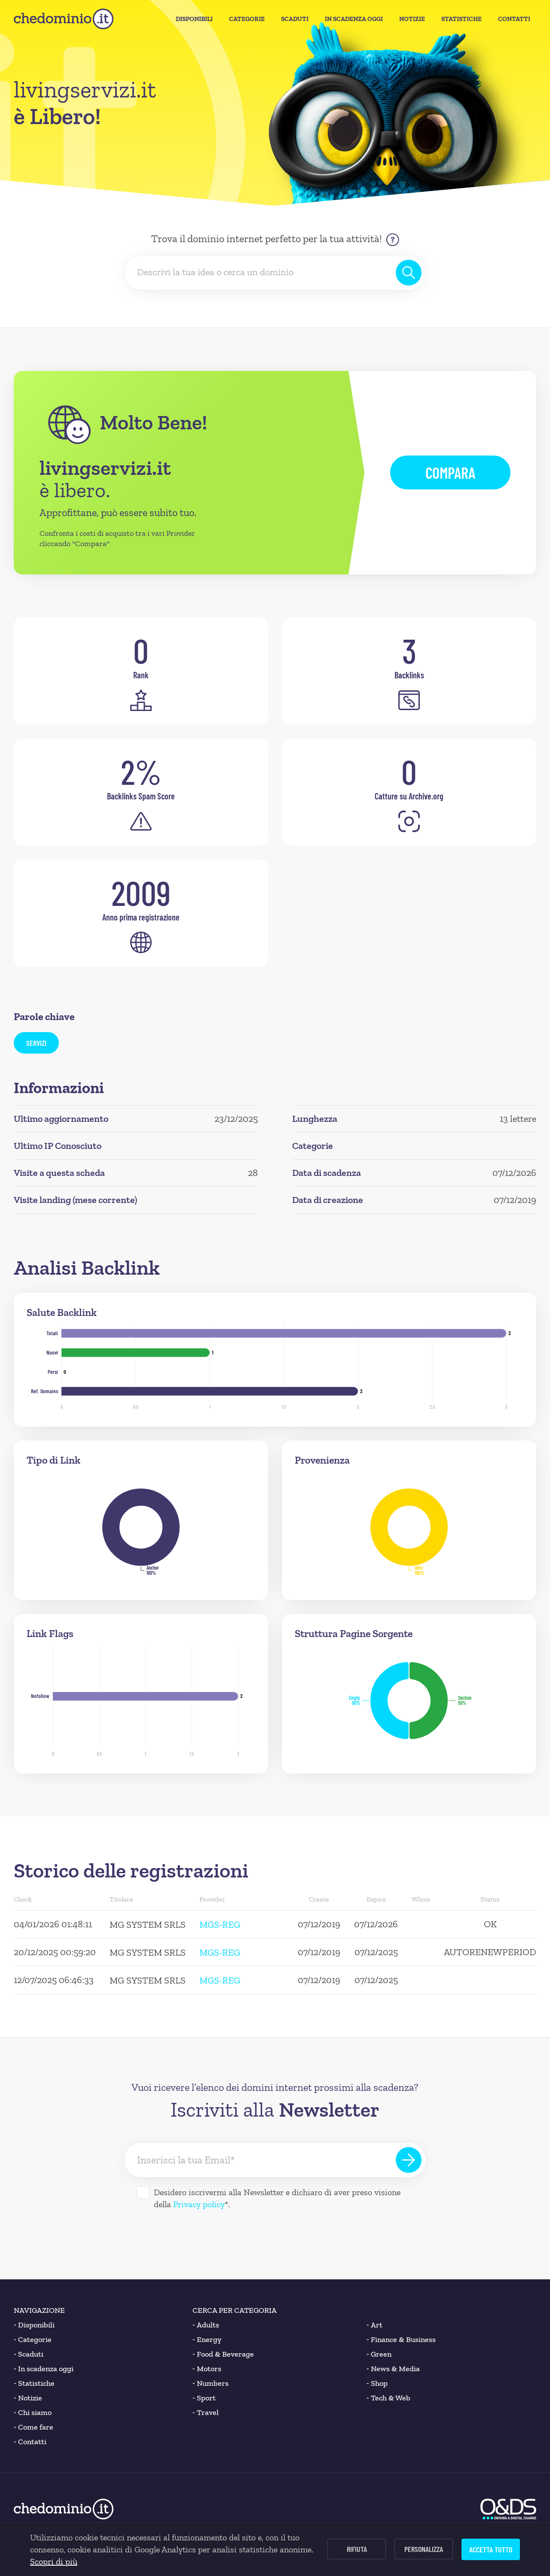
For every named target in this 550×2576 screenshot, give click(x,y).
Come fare (33, 2427)
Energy (206, 2339)
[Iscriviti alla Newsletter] (409, 2160)
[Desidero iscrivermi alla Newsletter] (143, 2192)
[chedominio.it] (63, 19)
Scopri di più (53, 2561)
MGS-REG (219, 1924)
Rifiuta (357, 2549)
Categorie (247, 19)
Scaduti (295, 19)
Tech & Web (388, 2398)
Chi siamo (33, 2412)
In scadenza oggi (43, 2368)
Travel (205, 2412)
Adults (205, 2325)
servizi (36, 1043)
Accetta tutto (490, 2549)
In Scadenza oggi (354, 19)
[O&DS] (508, 2509)
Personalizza (423, 2549)
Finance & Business (401, 2339)
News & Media (393, 2368)
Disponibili (194, 19)
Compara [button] (450, 472)
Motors (206, 2368)
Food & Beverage (223, 2354)
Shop (377, 2383)
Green (379, 2354)
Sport (204, 2398)
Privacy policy (199, 2204)
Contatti (514, 19)
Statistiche (461, 19)
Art (374, 2325)
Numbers (210, 2383)
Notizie (412, 19)
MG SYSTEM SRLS (148, 1924)
